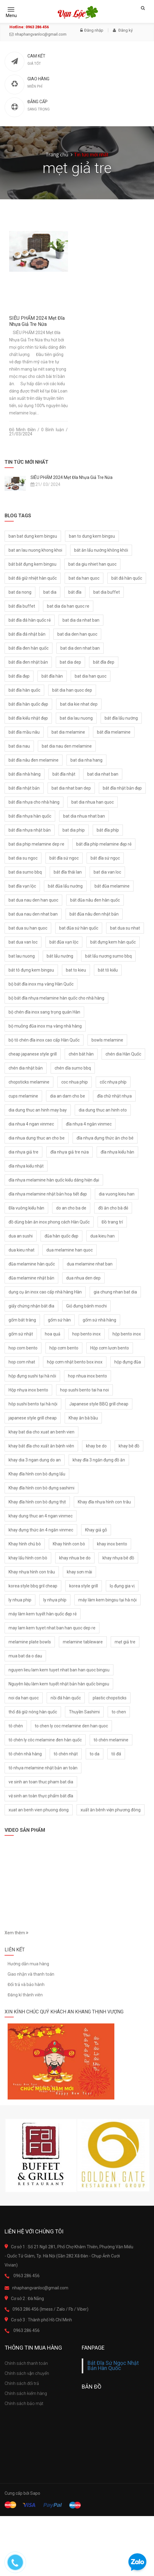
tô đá (116, 1753)
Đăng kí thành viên (25, 1994)
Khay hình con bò (69, 1543)
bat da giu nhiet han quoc (92, 564)
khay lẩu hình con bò (28, 1557)
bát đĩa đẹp (19, 676)
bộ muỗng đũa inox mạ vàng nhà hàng (45, 1026)
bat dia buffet (106, 592)
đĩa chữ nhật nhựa (114, 1096)
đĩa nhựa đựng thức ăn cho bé (105, 1138)
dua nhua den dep (83, 1278)
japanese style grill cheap (33, 1417)
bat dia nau (19, 746)
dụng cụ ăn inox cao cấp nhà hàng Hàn (45, 1292)
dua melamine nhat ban (90, 1264)
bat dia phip (74, 830)
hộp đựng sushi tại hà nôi (32, 1376)
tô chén (16, 1725)
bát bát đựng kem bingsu (32, 564)
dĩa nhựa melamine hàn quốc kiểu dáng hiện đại (54, 1180)
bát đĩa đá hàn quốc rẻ (30, 620)
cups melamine (23, 1096)
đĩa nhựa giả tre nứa (69, 1152)
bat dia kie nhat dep (79, 704)
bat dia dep (70, 662)
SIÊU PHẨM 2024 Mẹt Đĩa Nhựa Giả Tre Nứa (37, 321)
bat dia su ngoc (23, 858)
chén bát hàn (81, 1054)
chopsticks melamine (29, 1082)
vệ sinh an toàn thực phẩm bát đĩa (41, 1795)
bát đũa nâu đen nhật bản (94, 914)
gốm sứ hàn (59, 1320)
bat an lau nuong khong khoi (35, 550)
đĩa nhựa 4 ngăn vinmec (89, 1124)
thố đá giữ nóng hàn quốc (33, 1711)
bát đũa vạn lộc (63, 942)
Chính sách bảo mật (24, 2403)
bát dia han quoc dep (72, 690)
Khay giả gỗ (96, 1529)
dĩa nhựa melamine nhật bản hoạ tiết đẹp (48, 1194)
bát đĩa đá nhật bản (27, 634)
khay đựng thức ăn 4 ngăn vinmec (41, 1529)
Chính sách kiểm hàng (26, 2393)
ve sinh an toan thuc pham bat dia (41, 1781)
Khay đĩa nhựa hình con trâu (104, 1501)
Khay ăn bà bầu (83, 1417)
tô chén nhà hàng (25, 1753)
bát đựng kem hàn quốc (113, 942)
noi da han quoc (24, 1697)
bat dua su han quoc (28, 928)
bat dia (49, 592)
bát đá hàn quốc (126, 578)
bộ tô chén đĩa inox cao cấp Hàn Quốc (44, 1040)
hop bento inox (86, 1334)
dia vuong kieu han (116, 1194)
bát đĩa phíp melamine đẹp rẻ (103, 844)
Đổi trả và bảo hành (26, 1984)
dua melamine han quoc (69, 1250)
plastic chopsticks (110, 1697)
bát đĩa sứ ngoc (64, 858)
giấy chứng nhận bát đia (31, 1306)
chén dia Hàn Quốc (123, 1054)
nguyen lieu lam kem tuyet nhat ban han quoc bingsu (59, 1669)
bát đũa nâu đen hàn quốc (95, 900)
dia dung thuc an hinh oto (103, 1110)
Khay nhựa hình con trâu (32, 1571)
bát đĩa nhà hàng (25, 774)
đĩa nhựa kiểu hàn (117, 1152)
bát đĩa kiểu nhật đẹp (28, 718)
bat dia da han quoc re (68, 606)
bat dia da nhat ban (81, 620)
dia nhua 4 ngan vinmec (31, 1124)
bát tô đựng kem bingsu (31, 970)
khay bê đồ (129, 1445)
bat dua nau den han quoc (33, 900)
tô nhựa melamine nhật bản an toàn (43, 1767)
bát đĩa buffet (22, 606)
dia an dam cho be (67, 1096)
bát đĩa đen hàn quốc (28, 648)
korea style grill (83, 1585)
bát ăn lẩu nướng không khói (101, 550)
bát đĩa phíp (108, 830)
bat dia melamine (68, 732)
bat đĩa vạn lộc (22, 886)
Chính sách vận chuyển (27, 2373)
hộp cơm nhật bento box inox (74, 1362)
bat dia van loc (107, 872)
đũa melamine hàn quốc (32, 1264)
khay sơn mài (79, 1571)
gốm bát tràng (22, 1320)
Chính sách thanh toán (26, 2363)
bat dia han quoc (90, 676)
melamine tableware (83, 1641)
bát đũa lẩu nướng (65, 886)
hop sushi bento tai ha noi (84, 1389)
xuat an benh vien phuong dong (39, 1809)
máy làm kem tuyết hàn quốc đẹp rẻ (43, 1613)
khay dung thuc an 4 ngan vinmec (41, 1515)
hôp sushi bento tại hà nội (33, 1403)
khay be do (96, 1445)
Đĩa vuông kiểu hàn (26, 1208)
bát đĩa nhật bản (24, 788)
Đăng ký (123, 30)
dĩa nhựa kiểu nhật (26, 1166)
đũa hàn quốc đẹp (61, 1236)
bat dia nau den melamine (67, 746)
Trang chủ (57, 154)
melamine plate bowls (30, 1641)
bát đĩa (74, 592)
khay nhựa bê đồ (118, 1557)
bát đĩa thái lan (68, 872)
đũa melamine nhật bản (31, 1278)
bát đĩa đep (103, 662)
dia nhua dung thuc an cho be (37, 1138)
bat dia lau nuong (76, 718)
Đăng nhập (91, 30)
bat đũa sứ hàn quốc (78, 928)
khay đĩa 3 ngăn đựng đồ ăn (99, 1459)
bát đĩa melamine (114, 732)
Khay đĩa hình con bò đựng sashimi (41, 1487)
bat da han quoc (84, 578)
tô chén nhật (66, 1753)
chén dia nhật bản (26, 1068)
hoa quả (52, 1334)
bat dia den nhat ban (80, 648)
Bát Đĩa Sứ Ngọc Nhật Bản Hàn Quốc (113, 2366)
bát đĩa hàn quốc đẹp (28, 704)
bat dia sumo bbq (25, 872)
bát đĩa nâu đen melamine (34, 760)
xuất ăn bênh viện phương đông (111, 1809)
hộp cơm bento (63, 1348)
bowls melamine (107, 1040)
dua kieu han (102, 1236)
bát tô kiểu (108, 970)
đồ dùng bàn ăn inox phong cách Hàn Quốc (49, 1222)
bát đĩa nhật (63, 774)
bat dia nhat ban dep (71, 788)
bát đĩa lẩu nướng (121, 718)
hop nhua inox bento (87, 1376)
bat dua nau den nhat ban (33, 914)
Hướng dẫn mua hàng (28, 1964)
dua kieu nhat (21, 1250)
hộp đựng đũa (127, 1362)
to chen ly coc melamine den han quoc (71, 1725)
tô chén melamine (111, 1739)
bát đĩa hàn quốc (24, 690)
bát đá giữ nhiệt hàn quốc (33, 578)
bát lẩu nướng (60, 956)
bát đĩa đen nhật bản (28, 662)
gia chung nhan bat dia (115, 1292)
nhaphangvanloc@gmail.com (37, 34)
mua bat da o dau (25, 1655)
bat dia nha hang (86, 760)
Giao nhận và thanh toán (31, 1974)
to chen (119, 1711)
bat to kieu (76, 970)
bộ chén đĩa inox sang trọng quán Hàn (44, 1012)
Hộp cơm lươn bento (109, 1348)
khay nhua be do (75, 1557)
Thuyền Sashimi (84, 1711)
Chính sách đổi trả (22, 2383)
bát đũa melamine (112, 886)
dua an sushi (21, 1236)
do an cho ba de (71, 1208)
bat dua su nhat (125, 928)
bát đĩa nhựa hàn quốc (30, 816)
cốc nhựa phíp (113, 1082)
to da (94, 1753)
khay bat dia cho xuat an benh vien (41, 1431)
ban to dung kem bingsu (92, 536)
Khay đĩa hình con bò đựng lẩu (37, 1473)
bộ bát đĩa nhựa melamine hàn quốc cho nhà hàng (56, 998)
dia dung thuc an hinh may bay (38, 1110)
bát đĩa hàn (52, 676)
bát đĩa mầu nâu (24, 732)
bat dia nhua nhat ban (84, 816)
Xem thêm (16, 1932)
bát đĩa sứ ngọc (105, 858)
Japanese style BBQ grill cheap (98, 1403)
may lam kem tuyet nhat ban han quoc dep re (52, 1627)
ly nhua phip (20, 1599)
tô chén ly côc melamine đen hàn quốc (45, 1739)
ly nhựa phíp (54, 1599)
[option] (41, 2155)
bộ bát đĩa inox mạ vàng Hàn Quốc (41, 984)
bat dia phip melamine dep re (36, 844)
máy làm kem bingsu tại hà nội (107, 1599)
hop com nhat (22, 1362)
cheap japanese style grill (33, 1054)
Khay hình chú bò (25, 1543)
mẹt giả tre (125, 1641)
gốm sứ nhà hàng (99, 1320)
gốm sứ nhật (21, 1334)
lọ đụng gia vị (122, 1585)
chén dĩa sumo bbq (73, 1068)
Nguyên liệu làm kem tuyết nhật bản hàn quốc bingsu (59, 1683)
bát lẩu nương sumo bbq (108, 956)
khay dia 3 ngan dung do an (35, 1459)
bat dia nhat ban (102, 774)
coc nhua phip (74, 1082)
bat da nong (20, 592)
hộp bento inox (127, 1334)
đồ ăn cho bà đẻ (113, 1208)
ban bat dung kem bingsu (33, 536)
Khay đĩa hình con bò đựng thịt (37, 1501)
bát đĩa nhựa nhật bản (30, 830)
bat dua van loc (23, 942)
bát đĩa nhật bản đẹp (122, 788)
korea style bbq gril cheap (33, 1585)
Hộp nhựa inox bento (28, 1389)
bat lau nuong (22, 956)
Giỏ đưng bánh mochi (86, 1306)
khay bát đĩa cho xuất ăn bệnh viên (41, 1445)
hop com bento (23, 1348)
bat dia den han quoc (77, 634)
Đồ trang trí (112, 1222)
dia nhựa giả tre (23, 1152)
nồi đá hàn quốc (66, 1697)
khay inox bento (112, 1543)
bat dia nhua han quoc (92, 802)
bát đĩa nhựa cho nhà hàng (34, 802)
